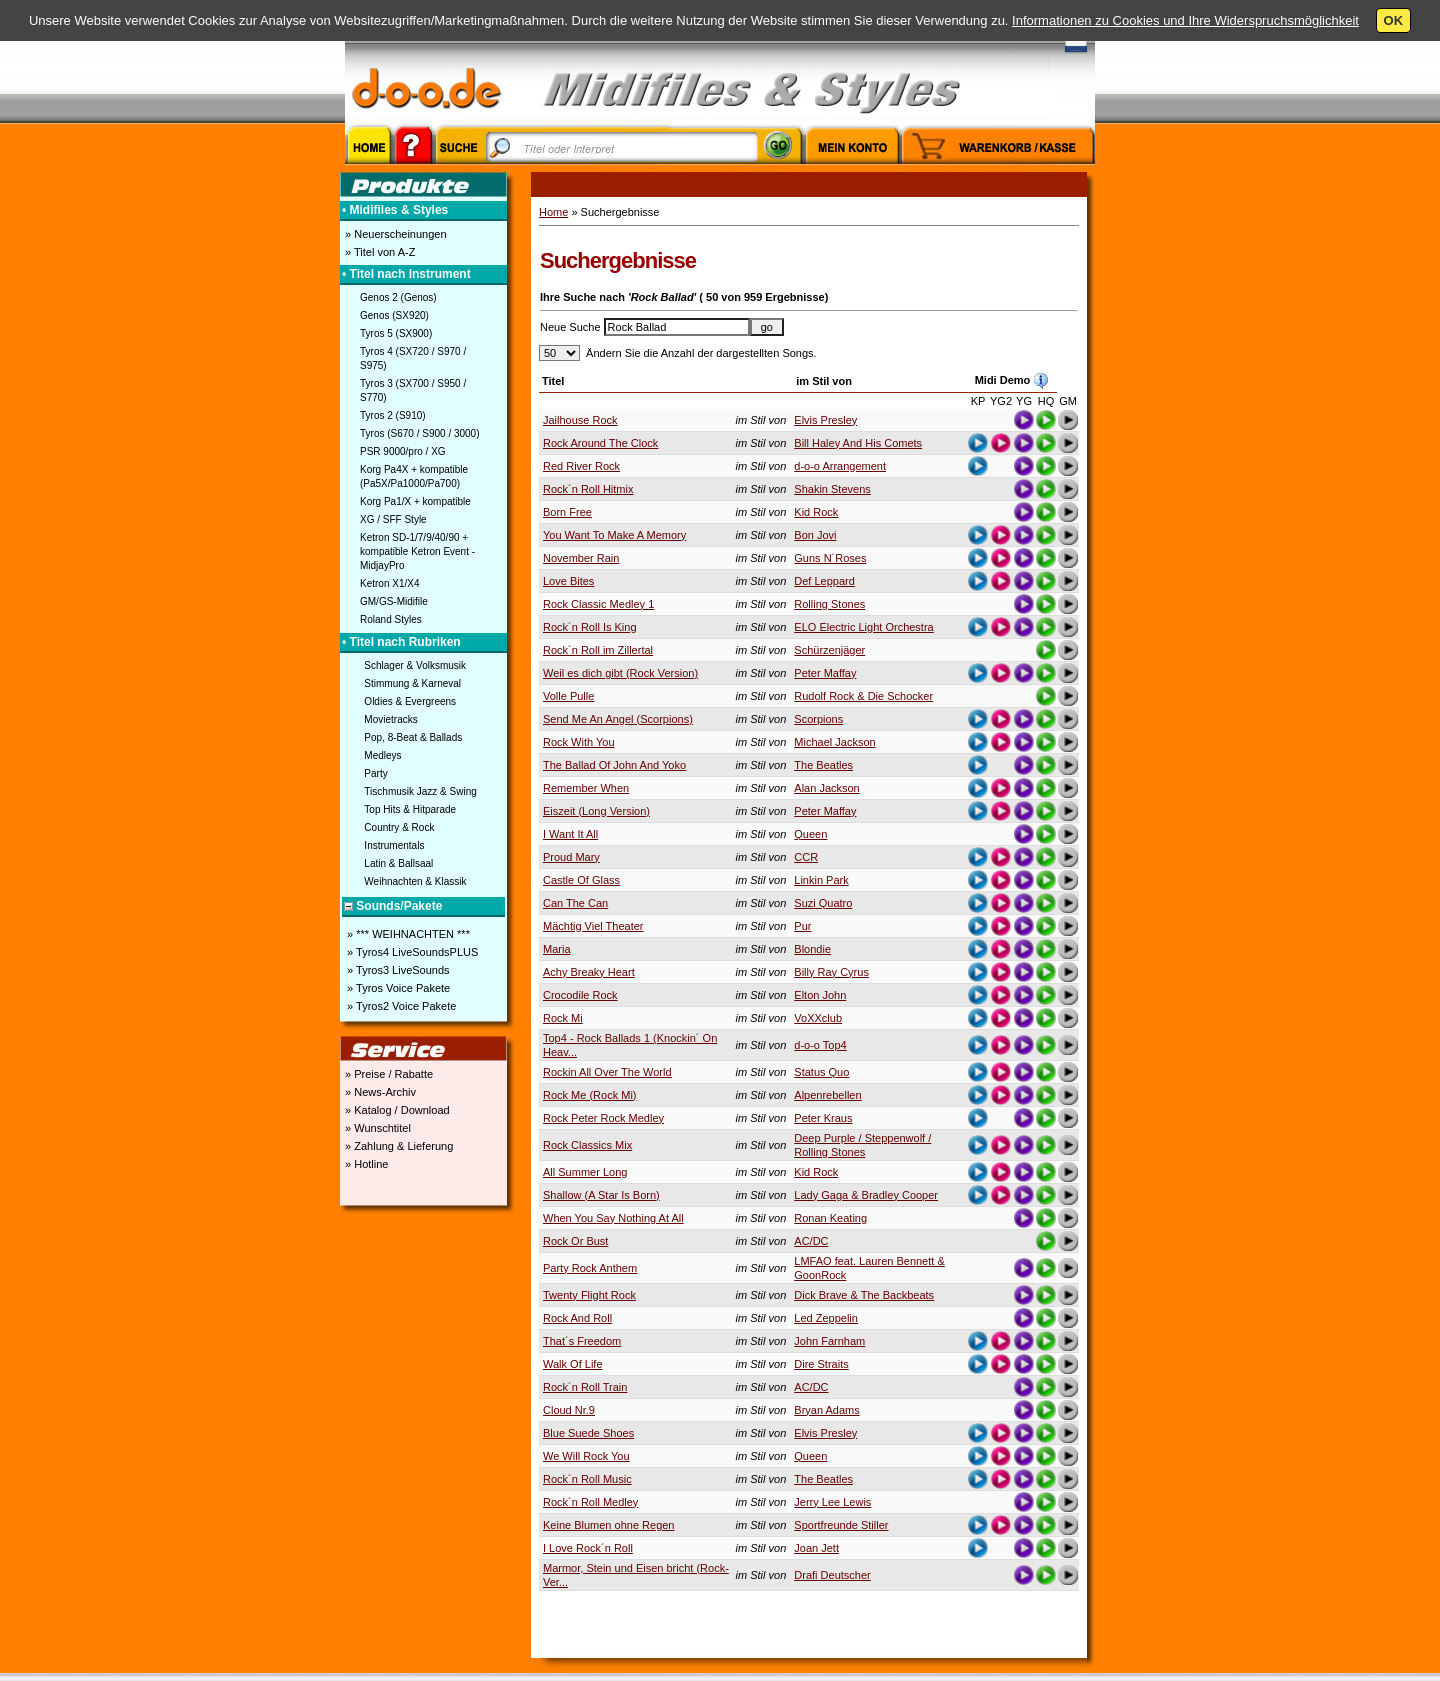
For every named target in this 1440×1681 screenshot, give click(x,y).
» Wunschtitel (376, 1128)
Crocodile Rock (580, 995)
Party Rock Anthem (590, 1268)
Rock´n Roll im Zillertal (598, 650)
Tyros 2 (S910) (393, 415)
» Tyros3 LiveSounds (397, 970)
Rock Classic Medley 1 (598, 604)
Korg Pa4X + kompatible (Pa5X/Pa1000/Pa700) (414, 476)
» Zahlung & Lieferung (397, 1146)
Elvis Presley (825, 420)
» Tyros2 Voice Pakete (400, 1006)
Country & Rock (399, 827)
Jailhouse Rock (580, 420)
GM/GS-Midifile (394, 601)
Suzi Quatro (823, 903)
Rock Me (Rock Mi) (590, 1095)
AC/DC (811, 1241)
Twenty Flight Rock (589, 1295)
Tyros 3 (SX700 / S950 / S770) (413, 390)
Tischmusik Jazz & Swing (420, 791)
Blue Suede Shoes (588, 1433)
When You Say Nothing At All (613, 1218)
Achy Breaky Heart (589, 972)
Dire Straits (821, 1364)
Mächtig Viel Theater (593, 926)
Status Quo (821, 1072)
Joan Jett (816, 1548)
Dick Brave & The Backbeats (864, 1295)
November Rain (581, 558)
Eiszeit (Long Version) (596, 811)
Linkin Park (821, 880)
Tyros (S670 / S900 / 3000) (420, 433)
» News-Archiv (379, 1092)
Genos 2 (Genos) (398, 297)
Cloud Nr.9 (569, 1410)
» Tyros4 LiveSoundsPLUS (411, 952)
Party (375, 773)
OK (1394, 20)
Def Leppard (824, 581)
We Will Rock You (586, 1456)
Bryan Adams (826, 1410)
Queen (810, 834)
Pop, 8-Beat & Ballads (413, 737)
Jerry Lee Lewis (832, 1502)
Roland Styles (391, 619)
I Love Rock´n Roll (588, 1548)
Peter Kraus (823, 1118)
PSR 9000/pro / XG (403, 451)
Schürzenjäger (829, 650)
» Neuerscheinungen (394, 234)
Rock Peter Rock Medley (603, 1118)
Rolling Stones (829, 604)
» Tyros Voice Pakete (397, 988)
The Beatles (823, 765)
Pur (802, 926)
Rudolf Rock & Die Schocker (863, 696)
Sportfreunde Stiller (841, 1525)
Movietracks (390, 719)
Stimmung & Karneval (412, 683)
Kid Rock (816, 512)
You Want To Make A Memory (614, 535)
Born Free (567, 512)
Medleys (382, 755)
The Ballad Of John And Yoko (614, 765)
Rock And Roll (577, 1318)
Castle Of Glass (581, 880)
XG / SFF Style (393, 519)
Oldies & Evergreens (410, 701)
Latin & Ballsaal (398, 863)
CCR (806, 857)
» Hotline (365, 1164)
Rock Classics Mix (587, 1145)
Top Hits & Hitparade (410, 809)
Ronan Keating (830, 1218)
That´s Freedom (582, 1341)
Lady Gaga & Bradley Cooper (866, 1195)
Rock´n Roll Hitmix (588, 489)
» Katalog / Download (396, 1110)
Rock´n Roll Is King (590, 627)
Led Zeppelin (826, 1318)
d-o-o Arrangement (840, 466)
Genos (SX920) (394, 315)
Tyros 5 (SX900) (396, 333)
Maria (557, 949)
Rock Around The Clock (600, 443)
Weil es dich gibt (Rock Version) (620, 673)
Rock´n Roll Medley (590, 1502)
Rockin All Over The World (607, 1072)
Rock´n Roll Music (587, 1479)
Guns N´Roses (830, 558)
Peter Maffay (825, 673)
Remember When (586, 788)
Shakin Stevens (832, 489)
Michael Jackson (834, 742)
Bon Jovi (815, 535)
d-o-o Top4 (820, 1045)
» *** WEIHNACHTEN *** (407, 934)
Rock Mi (563, 1018)
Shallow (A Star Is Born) (601, 1195)
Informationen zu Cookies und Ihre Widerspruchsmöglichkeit (1185, 20)
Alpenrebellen (827, 1095)
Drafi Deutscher (832, 1575)
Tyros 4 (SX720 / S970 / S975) (413, 358)
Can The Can (575, 903)
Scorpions (818, 719)
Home (553, 212)
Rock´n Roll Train (585, 1387)
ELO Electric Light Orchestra (863, 627)
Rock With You (579, 742)
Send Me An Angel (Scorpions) (618, 719)
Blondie (812, 949)
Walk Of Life (573, 1364)
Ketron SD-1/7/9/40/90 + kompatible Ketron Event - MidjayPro (417, 551)
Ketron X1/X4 (389, 583)
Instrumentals (394, 845)
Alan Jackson (826, 788)
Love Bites (568, 581)
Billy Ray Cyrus (831, 972)
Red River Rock (581, 466)
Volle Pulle (568, 696)
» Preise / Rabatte (387, 1074)
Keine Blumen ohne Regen (608, 1525)
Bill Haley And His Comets (858, 443)
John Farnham (829, 1341)
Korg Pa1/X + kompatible (415, 501)
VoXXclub (818, 1018)
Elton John (820, 995)
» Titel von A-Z (378, 252)
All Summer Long (585, 1172)
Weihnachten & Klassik (415, 881)
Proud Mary (571, 857)
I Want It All (570, 834)
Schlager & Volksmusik (415, 665)
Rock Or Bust (575, 1241)
